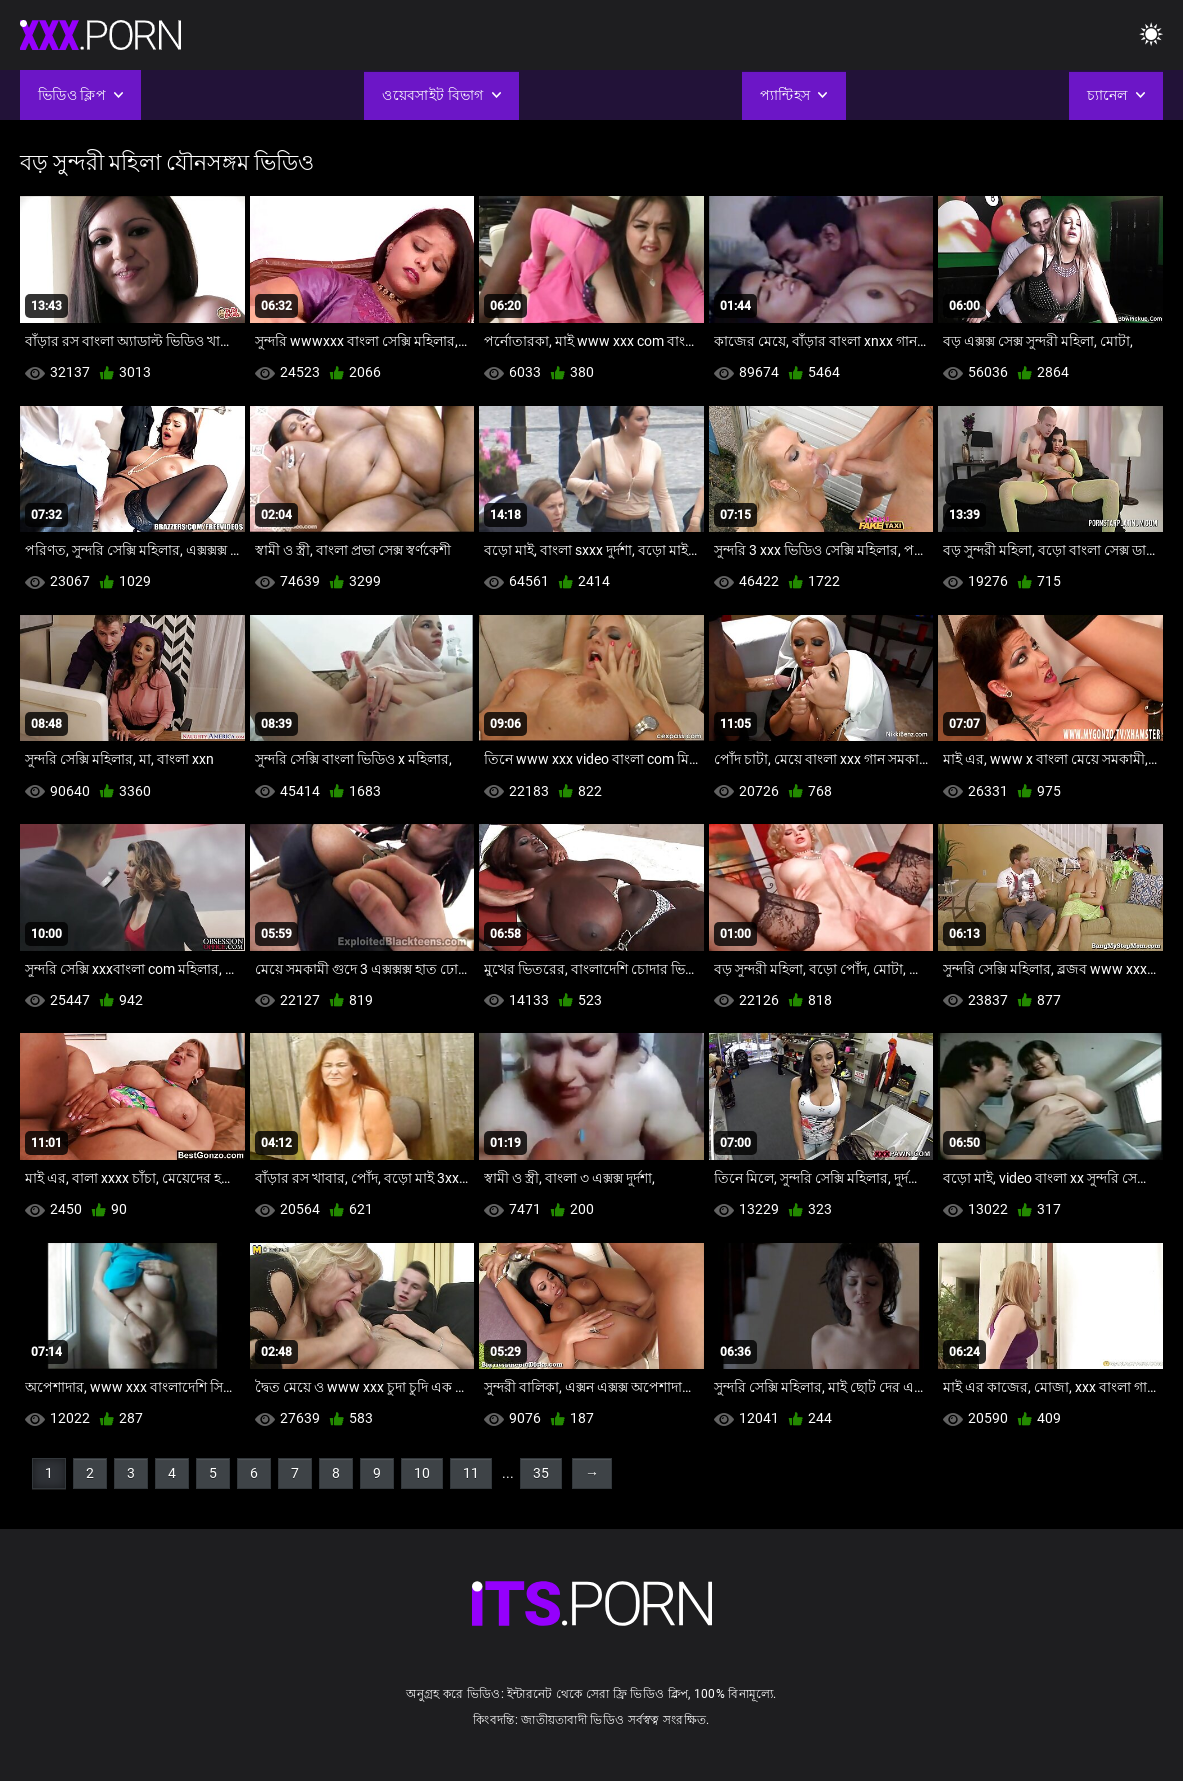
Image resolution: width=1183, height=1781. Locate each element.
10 (422, 1473)
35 (541, 1473)
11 (471, 1473)
